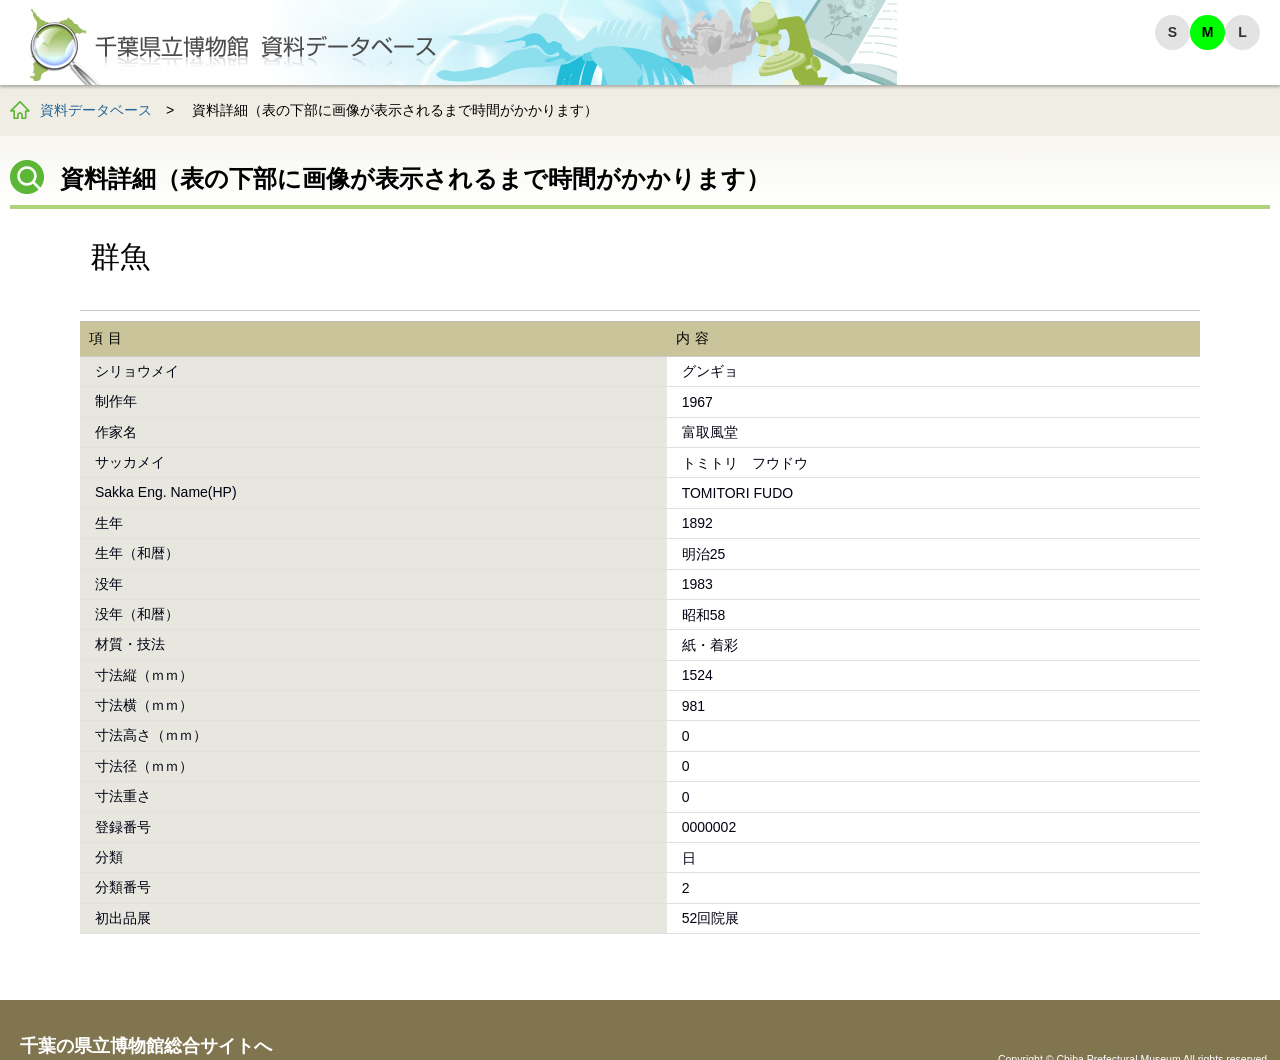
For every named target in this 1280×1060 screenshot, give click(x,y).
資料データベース (96, 110)
